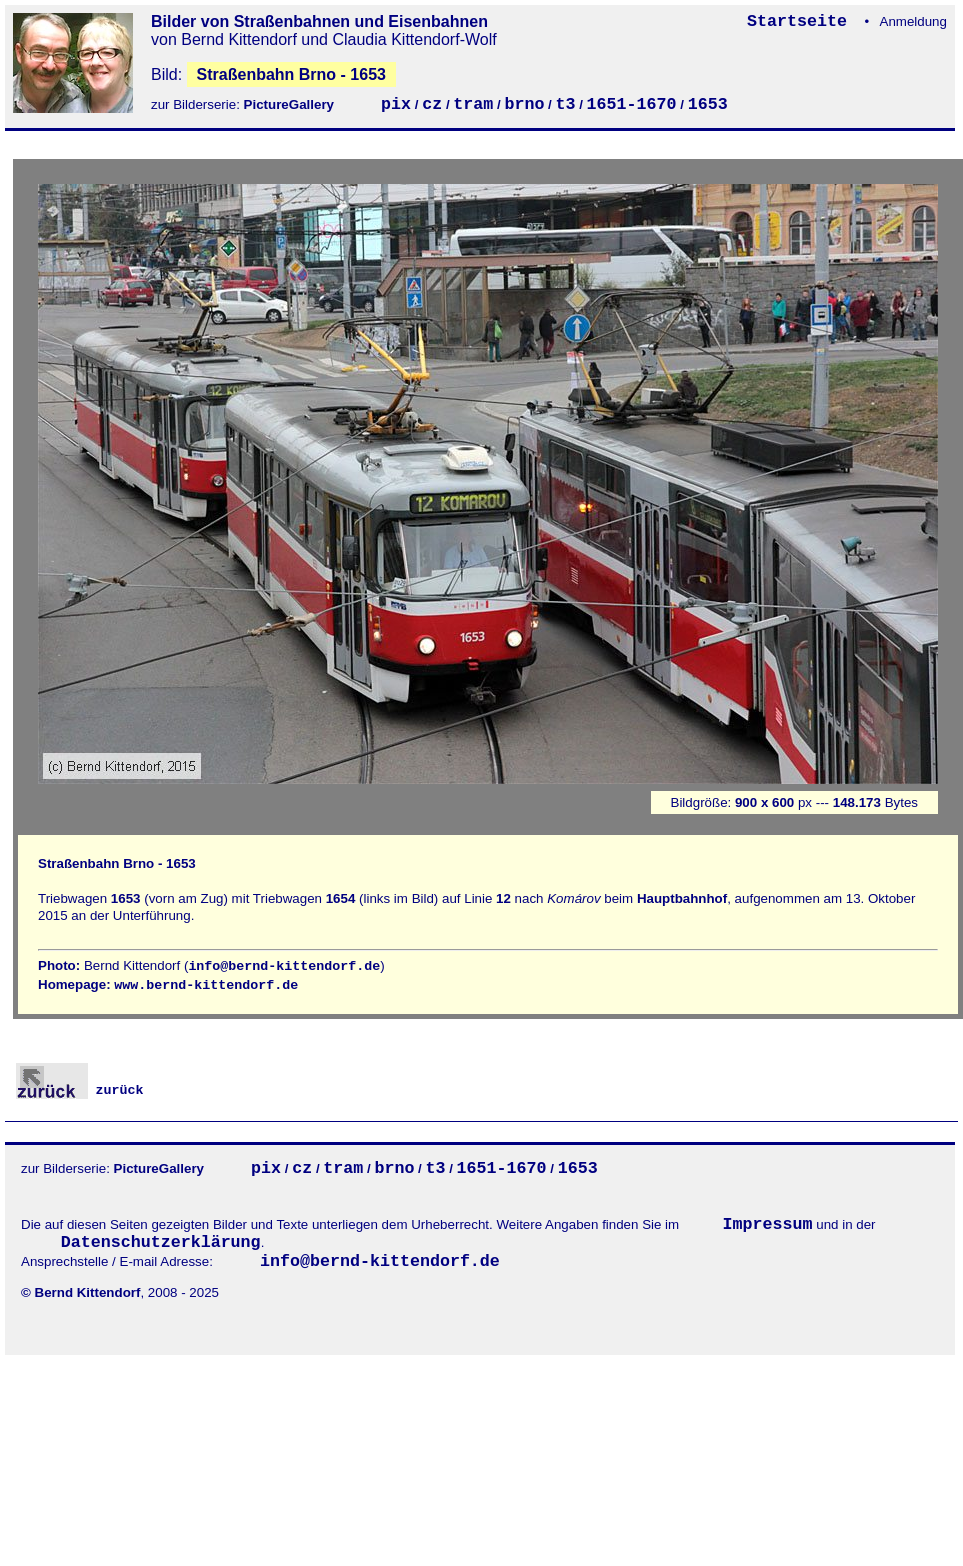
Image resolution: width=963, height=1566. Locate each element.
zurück (80, 1090)
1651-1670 (632, 104)
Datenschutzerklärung (161, 1242)
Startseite (802, 21)
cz (432, 104)
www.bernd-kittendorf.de (206, 985)
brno (524, 104)
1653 (708, 104)
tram (473, 104)
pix (396, 104)
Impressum (768, 1224)
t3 (566, 104)
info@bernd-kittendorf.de (284, 966)
